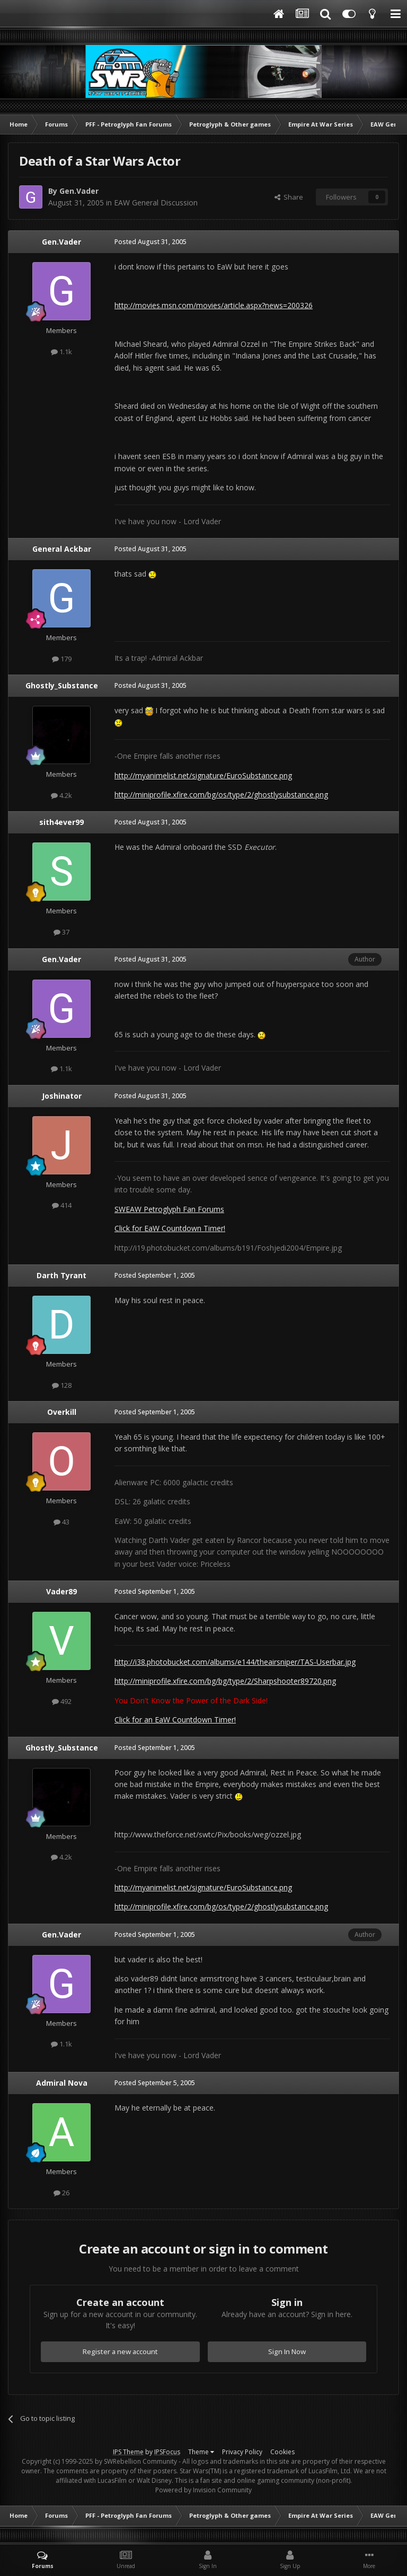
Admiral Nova (61, 2083)
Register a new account (120, 2351)
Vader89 (61, 1591)
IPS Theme (128, 2451)
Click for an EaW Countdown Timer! (175, 1720)
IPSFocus (167, 2451)
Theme (201, 2451)
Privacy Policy (242, 2451)
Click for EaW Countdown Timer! (169, 1228)
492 (62, 1701)
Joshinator (62, 1096)
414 (62, 1205)
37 (61, 932)
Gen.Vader (79, 191)
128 (62, 1385)
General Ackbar (61, 549)
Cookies (282, 2451)
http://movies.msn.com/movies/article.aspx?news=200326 (213, 305)
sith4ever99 (61, 822)
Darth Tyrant (61, 1275)
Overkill (61, 1412)
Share (289, 197)
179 (62, 658)
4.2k (61, 795)
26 (61, 2192)
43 (61, 1522)
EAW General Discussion (156, 203)
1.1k (61, 351)
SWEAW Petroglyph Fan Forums (169, 1209)
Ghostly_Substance (61, 685)
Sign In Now (287, 2351)
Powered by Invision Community (203, 2489)
